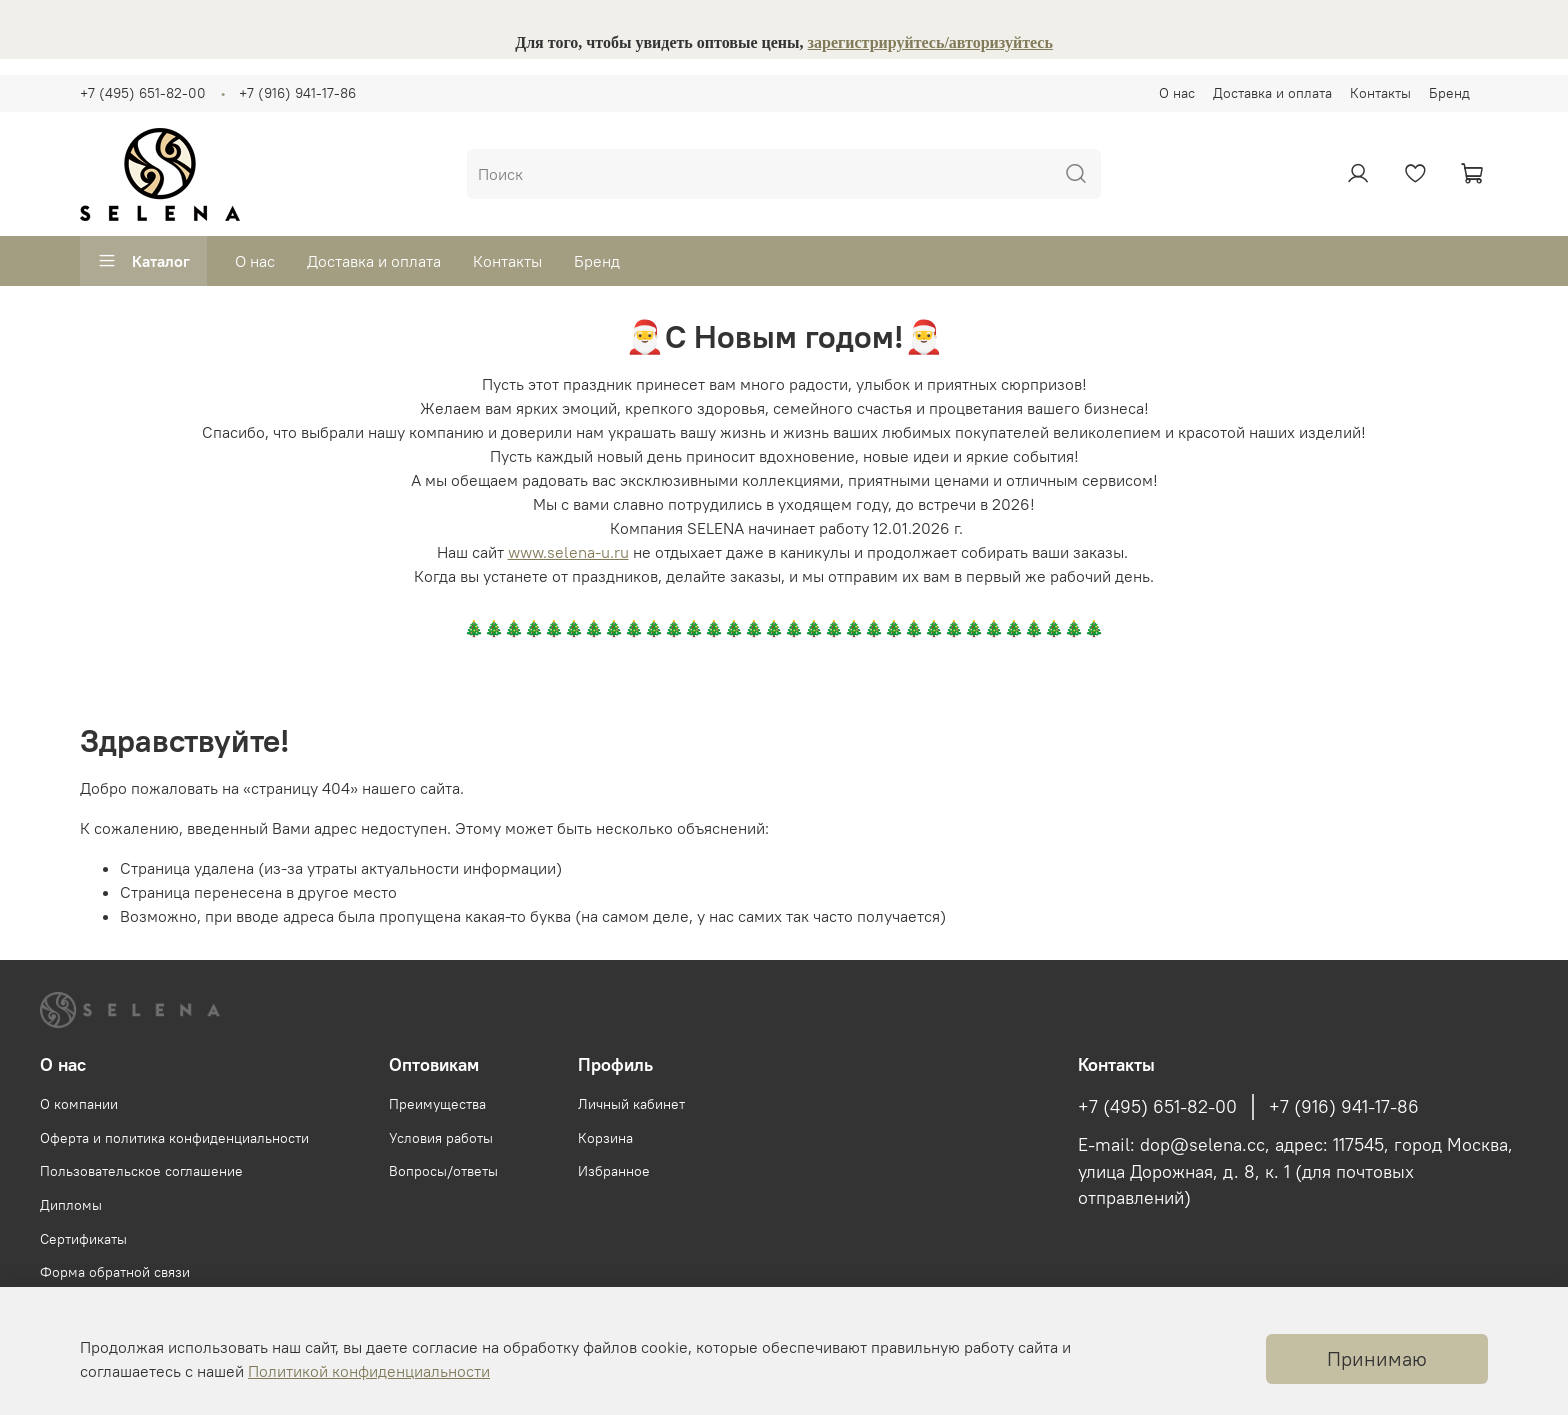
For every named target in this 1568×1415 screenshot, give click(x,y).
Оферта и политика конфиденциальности (174, 1138)
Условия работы (441, 1138)
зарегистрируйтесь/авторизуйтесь (930, 42)
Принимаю (1377, 1358)
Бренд (1449, 93)
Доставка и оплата (1272, 93)
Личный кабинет (631, 1104)
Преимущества (437, 1104)
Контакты (1380, 93)
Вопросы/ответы (443, 1171)
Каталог (143, 261)
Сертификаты (83, 1239)
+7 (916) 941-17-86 (297, 93)
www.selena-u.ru (568, 552)
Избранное (614, 1171)
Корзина (605, 1138)
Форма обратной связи (115, 1272)
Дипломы (71, 1205)
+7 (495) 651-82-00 (143, 93)
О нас (1177, 93)
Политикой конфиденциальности (369, 1371)
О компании (79, 1104)
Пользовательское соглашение (141, 1171)
